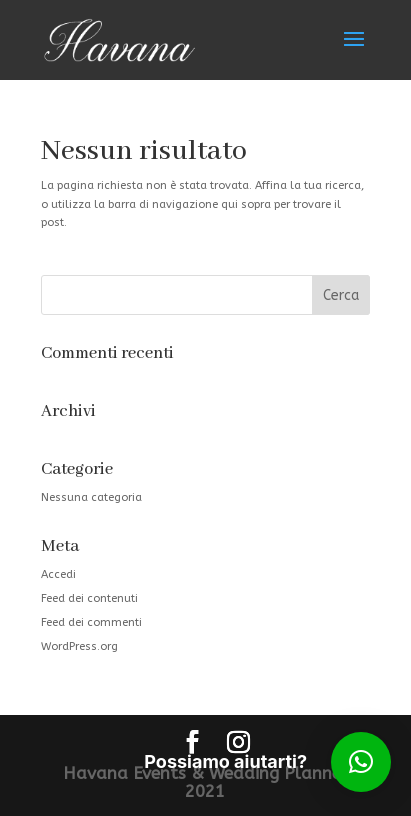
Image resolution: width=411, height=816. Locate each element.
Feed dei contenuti (89, 598)
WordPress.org (79, 646)
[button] (361, 762)
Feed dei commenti (91, 622)
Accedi (58, 574)
